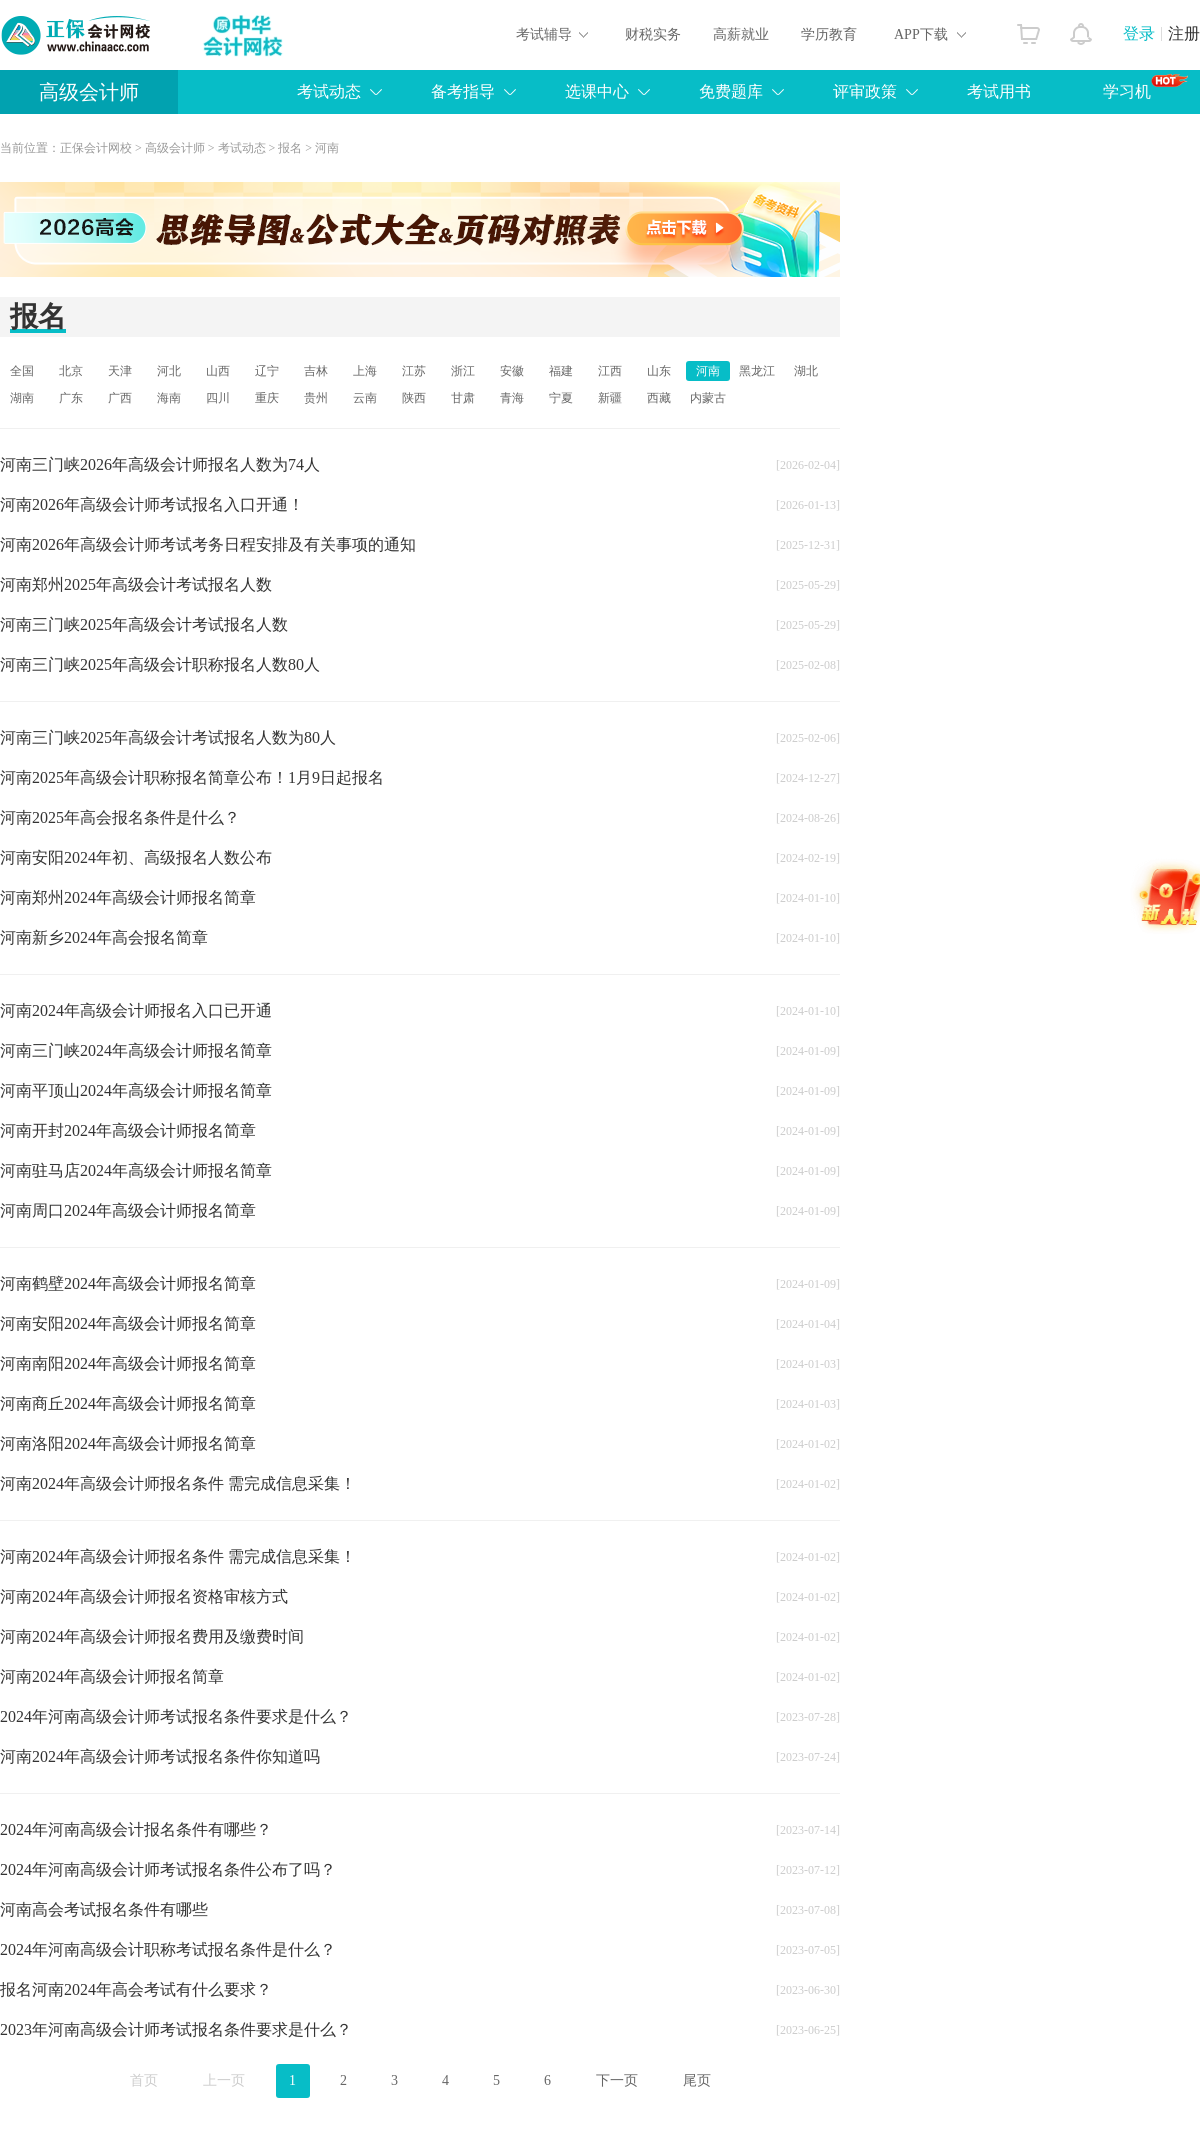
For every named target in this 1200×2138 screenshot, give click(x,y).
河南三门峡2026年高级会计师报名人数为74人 (160, 464)
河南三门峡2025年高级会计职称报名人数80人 (160, 664)
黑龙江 (757, 371)
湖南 (22, 398)
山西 (218, 371)
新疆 (610, 398)
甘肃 (463, 398)
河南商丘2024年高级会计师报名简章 (128, 1403)
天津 (120, 371)
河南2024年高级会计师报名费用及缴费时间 (152, 1636)
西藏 (659, 398)
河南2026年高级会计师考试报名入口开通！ (152, 504)
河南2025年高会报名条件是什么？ (120, 817)
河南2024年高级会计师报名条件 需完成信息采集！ (178, 1483)
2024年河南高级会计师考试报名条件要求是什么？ (176, 1716)
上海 (365, 371)
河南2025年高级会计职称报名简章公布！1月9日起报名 (192, 777)
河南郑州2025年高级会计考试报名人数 (136, 584)
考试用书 (999, 91)
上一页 (224, 2080)
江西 (610, 371)
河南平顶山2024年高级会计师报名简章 (136, 1090)
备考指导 (463, 91)
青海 (512, 398)
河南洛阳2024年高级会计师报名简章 (128, 1443)
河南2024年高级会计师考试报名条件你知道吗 (160, 1756)
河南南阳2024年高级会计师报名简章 (128, 1363)
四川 (218, 398)
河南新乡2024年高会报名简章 (104, 937)
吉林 (316, 371)
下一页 (617, 2080)
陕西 (414, 398)
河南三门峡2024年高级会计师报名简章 (136, 1050)
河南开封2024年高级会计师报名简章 (128, 1130)
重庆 (267, 398)
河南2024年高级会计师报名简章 (112, 1676)
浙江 (463, 371)
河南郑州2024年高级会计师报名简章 (128, 897)
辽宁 (267, 371)
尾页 (697, 2080)
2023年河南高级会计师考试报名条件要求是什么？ (176, 2029)
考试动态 (329, 91)
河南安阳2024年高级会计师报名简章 (128, 1323)
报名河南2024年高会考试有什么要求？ (136, 1989)
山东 (659, 371)
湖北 (806, 371)
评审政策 (865, 91)
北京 (71, 371)
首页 (144, 2080)
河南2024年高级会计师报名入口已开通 (136, 1010)
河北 (169, 371)
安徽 (512, 371)
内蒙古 (708, 398)
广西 (120, 398)
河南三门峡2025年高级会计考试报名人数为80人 (168, 737)
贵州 (316, 398)
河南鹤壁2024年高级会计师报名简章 (128, 1283)
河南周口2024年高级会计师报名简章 (128, 1210)
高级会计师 (89, 92)
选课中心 (597, 91)
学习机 (1145, 87)
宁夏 (561, 398)
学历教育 (829, 34)
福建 (561, 371)
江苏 (414, 371)
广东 (71, 398)
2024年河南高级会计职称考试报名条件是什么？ (168, 1949)
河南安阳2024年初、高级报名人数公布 (136, 857)
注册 (1184, 33)
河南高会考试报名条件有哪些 (104, 1909)
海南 (169, 398)
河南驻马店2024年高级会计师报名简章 (136, 1170)
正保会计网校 (96, 148)
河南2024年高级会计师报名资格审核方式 (144, 1596)
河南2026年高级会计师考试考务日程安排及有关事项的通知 (208, 544)
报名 (290, 148)
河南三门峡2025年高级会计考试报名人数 (144, 624)
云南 (365, 398)
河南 (327, 148)
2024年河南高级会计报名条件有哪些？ (136, 1829)
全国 (22, 371)
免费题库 (731, 91)
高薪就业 (741, 34)
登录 (1139, 33)
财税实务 (653, 34)
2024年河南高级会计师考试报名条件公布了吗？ (168, 1869)
